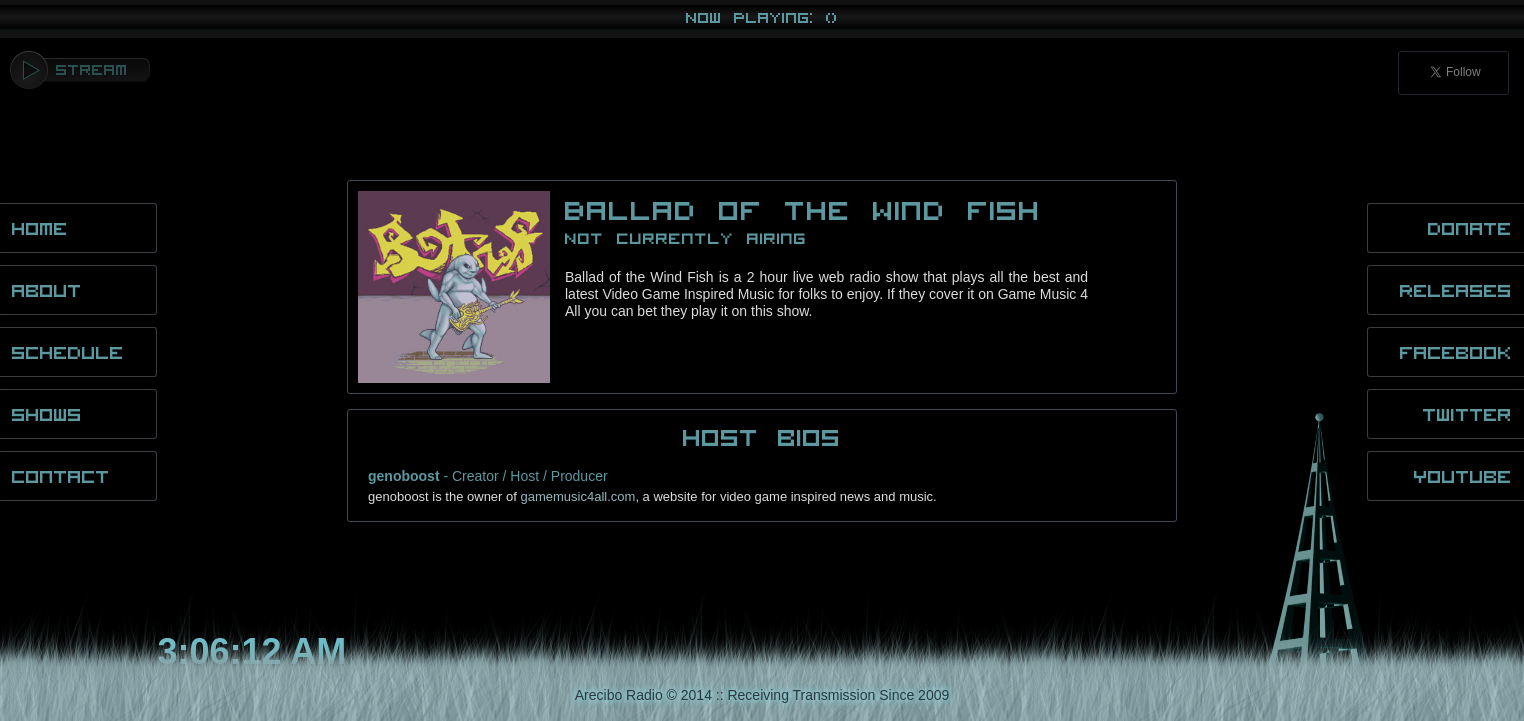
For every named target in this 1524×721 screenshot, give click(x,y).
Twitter (1467, 414)
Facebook (1456, 352)
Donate (1470, 228)
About (47, 290)
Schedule (68, 352)
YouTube (1463, 476)
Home (40, 228)
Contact (61, 476)
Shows (47, 414)
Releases (1456, 290)
